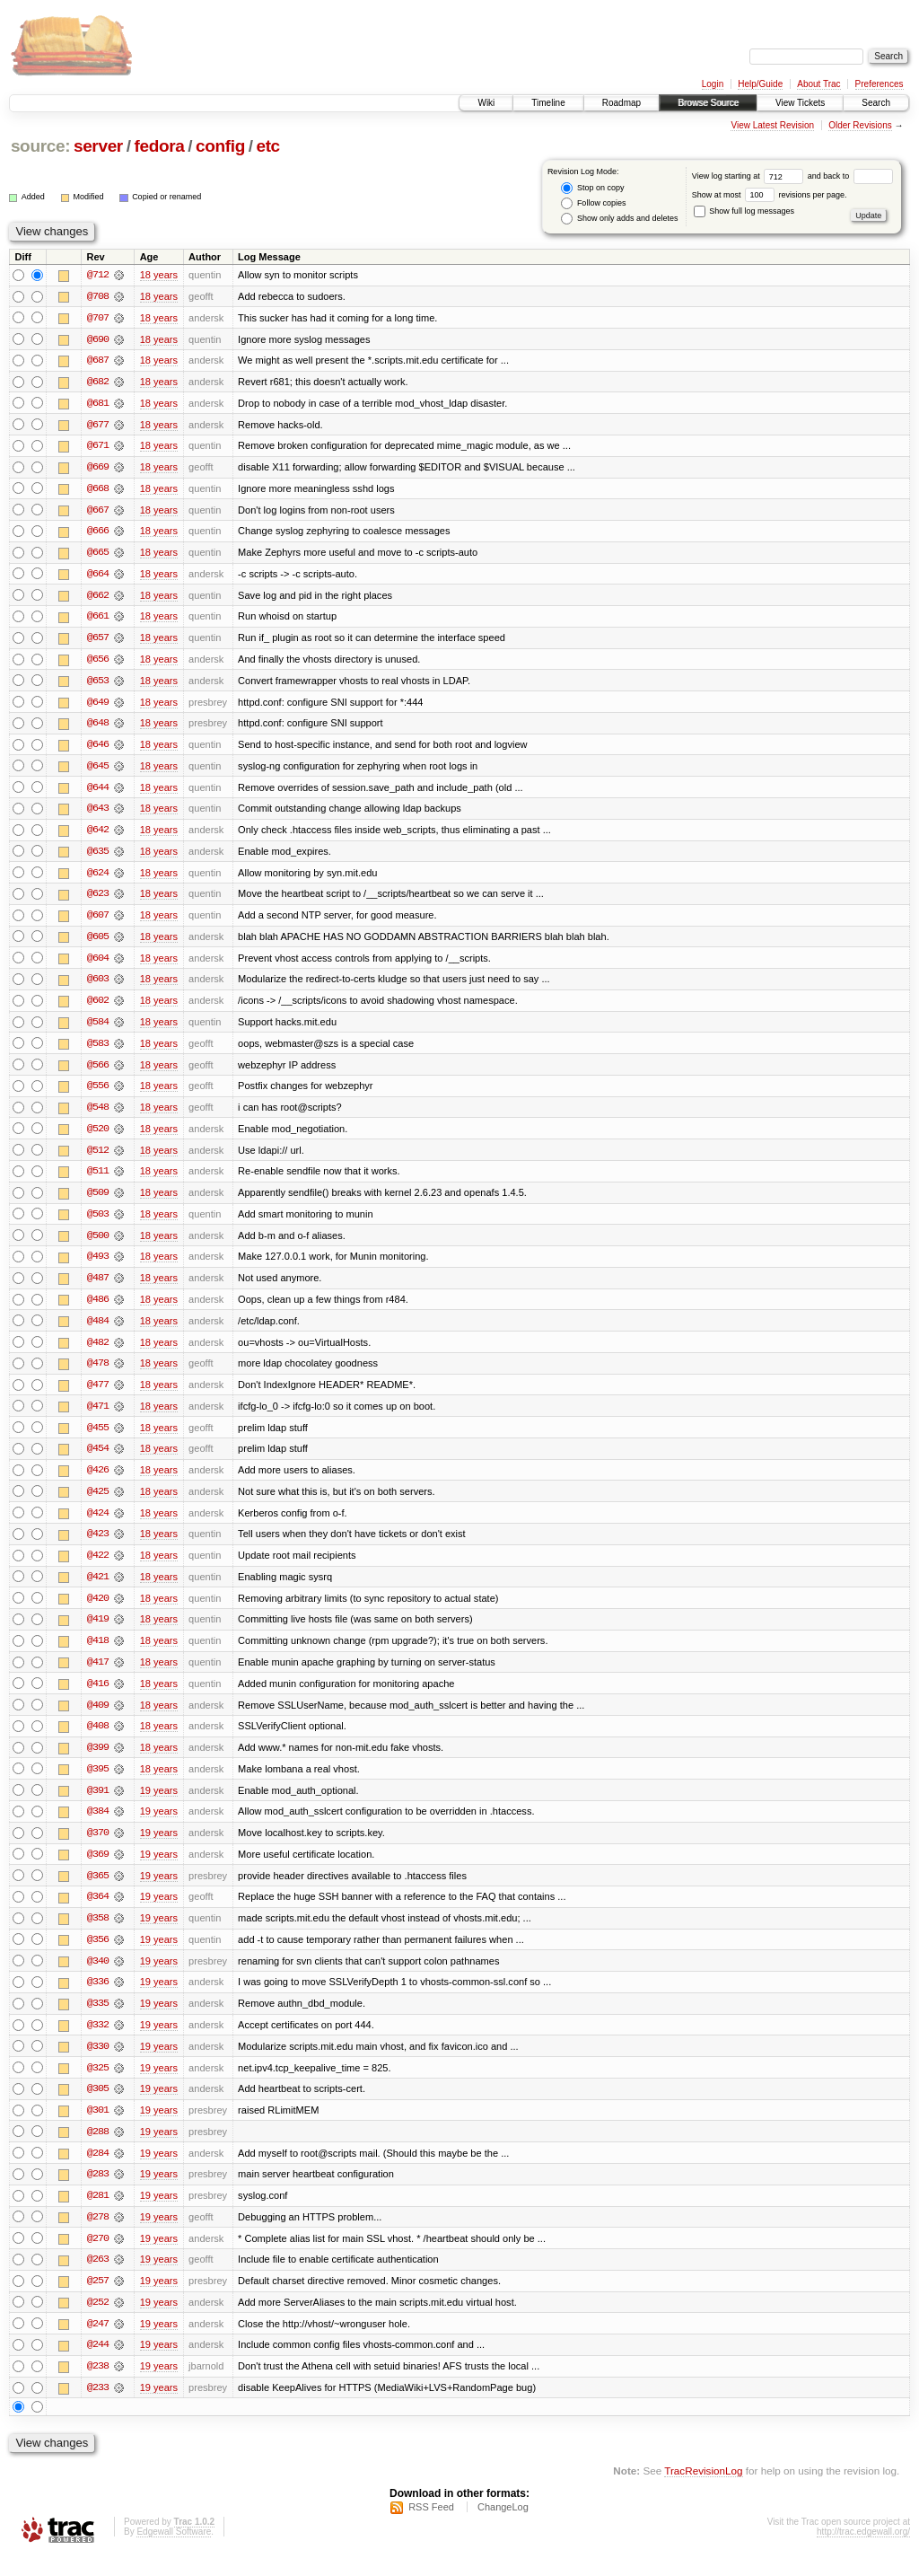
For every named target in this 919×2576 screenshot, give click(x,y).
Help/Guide (760, 84)
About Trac (818, 84)
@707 (98, 318)
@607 (98, 921)
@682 (98, 382)
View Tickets (800, 103)
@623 (98, 899)
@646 (98, 749)
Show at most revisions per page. (769, 194)
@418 (98, 1654)
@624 (98, 878)
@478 (98, 1374)
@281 (98, 2214)
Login (712, 84)
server (98, 145)
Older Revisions (860, 125)
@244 (98, 2365)
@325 (98, 2085)
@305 (98, 2106)
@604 (98, 964)
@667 (98, 512)
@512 (98, 1158)
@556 (98, 1093)
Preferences (879, 84)
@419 (98, 1632)
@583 (98, 1050)
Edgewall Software (173, 2552)
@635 (98, 856)
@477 (98, 1395)
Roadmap (621, 103)
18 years (159, 274)
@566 (98, 1072)
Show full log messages (744, 211)
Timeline (548, 103)
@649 (98, 706)
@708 (98, 296)
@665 (98, 555)
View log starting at (750, 175)
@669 (98, 469)
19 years (159, 1804)
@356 (98, 1955)
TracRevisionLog (703, 2491)
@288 (98, 2149)
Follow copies (593, 203)
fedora (159, 145)
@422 (98, 1568)
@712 (98, 275)
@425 (98, 1503)
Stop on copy (592, 188)
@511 (98, 1180)
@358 (98, 1934)
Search (876, 103)
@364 (98, 1912)
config (220, 145)
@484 (98, 1330)
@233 (98, 2408)
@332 (98, 2042)
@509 (98, 1201)
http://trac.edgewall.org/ (863, 2552)
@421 (98, 1589)
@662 (98, 598)
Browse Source (708, 103)
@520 (98, 1137)
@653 (98, 684)
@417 (98, 1675)
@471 (98, 1417)
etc (267, 145)
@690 (98, 339)
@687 (98, 361)
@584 (98, 1029)
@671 (98, 447)
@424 (98, 1524)
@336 (98, 1998)
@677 (98, 425)
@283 (98, 2192)
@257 (98, 2300)
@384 (98, 1826)
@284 (98, 2171)
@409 (98, 1718)
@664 (98, 576)
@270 (98, 2257)
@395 (98, 1783)
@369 (98, 1869)
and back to (850, 175)
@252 (98, 2322)
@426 (98, 1481)
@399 (98, 1761)
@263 (98, 2279)
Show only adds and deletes (619, 218)
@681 (98, 404)
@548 (98, 1115)
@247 (98, 2343)
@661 (98, 619)
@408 (98, 1740)
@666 (98, 533)
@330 (98, 2063)
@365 (98, 1891)
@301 (98, 2128)
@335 (98, 2020)
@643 (98, 813)
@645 (98, 770)
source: (40, 145)
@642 (98, 835)
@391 (98, 1805)
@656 (98, 662)
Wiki (486, 103)
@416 (98, 1697)
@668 (98, 490)
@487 (98, 1287)
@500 (98, 1244)
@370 (98, 1848)
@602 (98, 1007)
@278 (98, 2236)
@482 (98, 1352)
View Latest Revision (772, 125)
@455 (98, 1438)
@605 (98, 943)
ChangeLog (503, 2527)
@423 (98, 1546)
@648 (98, 727)
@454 (98, 1460)
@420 (98, 1611)
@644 (98, 792)
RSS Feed (431, 2527)
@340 (98, 1977)
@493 (98, 1266)
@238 (98, 2386)
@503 (98, 1223)
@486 (98, 1309)
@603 (98, 986)
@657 (98, 641)
